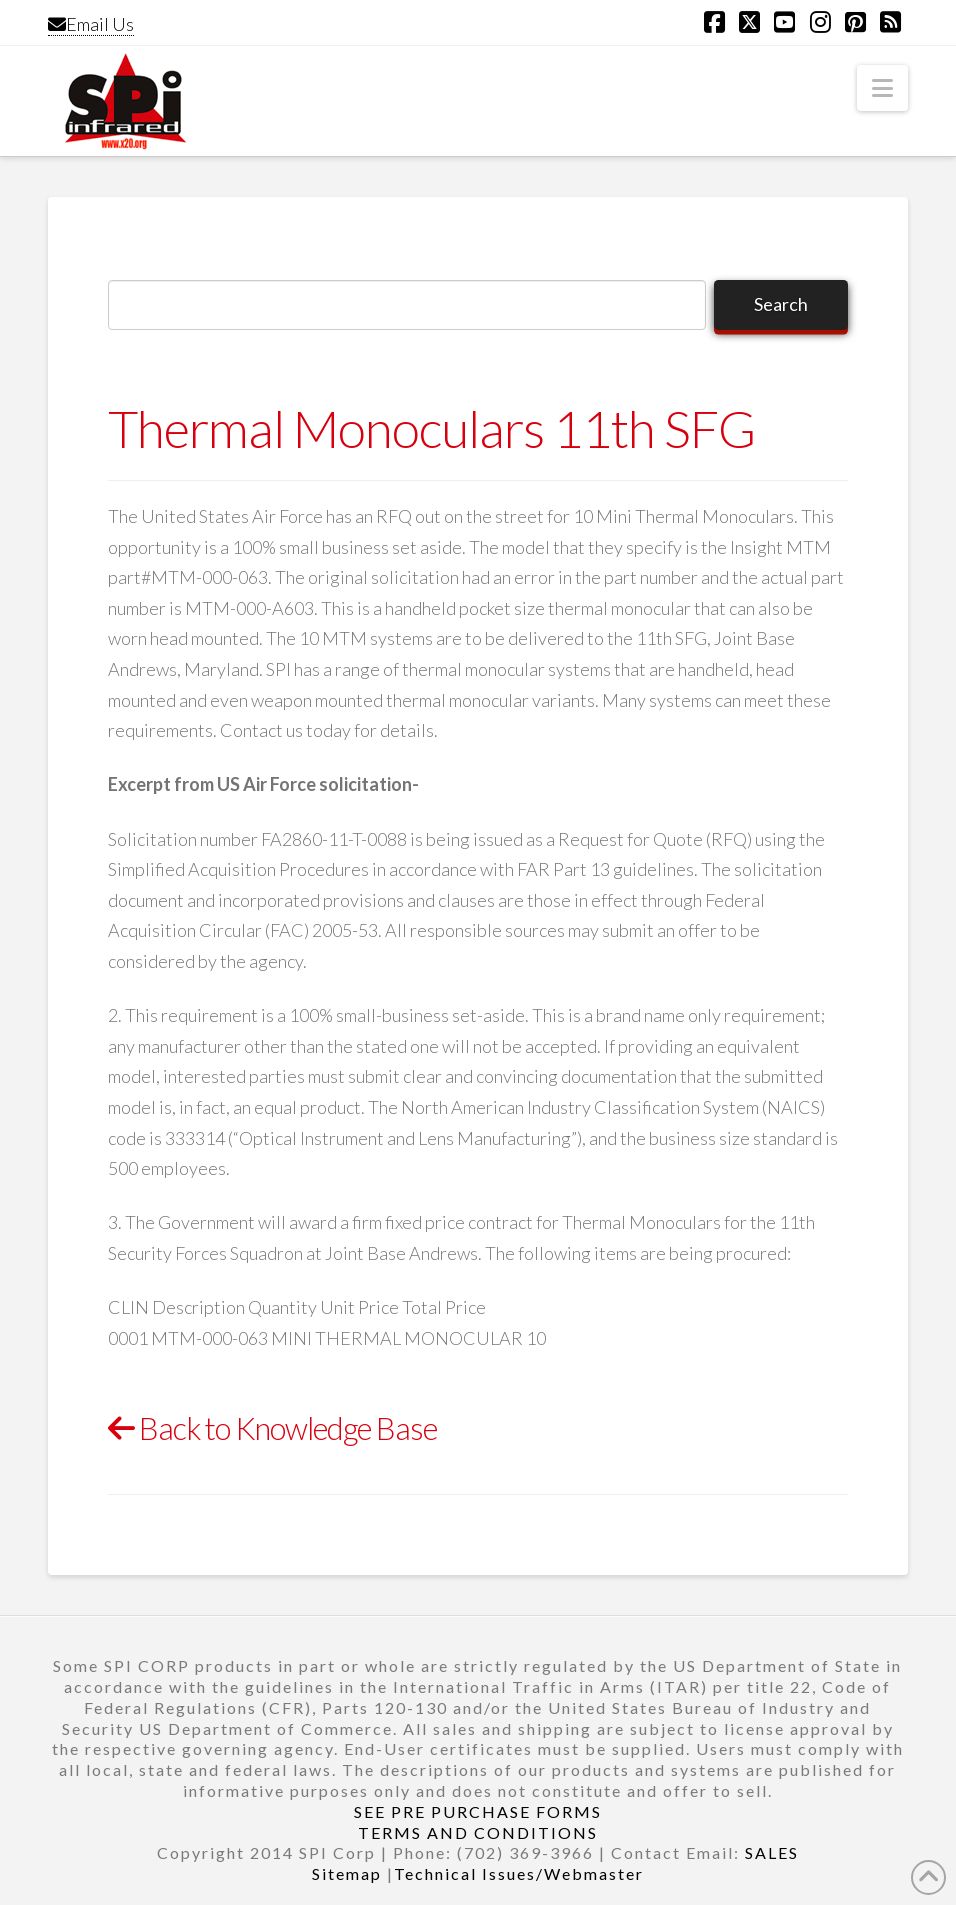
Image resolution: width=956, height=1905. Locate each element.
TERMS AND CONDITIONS (478, 1832)
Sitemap (347, 1873)
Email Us (91, 24)
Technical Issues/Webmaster (519, 1873)
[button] (882, 88)
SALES (772, 1852)
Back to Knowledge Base (272, 1428)
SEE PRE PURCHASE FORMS (478, 1811)
